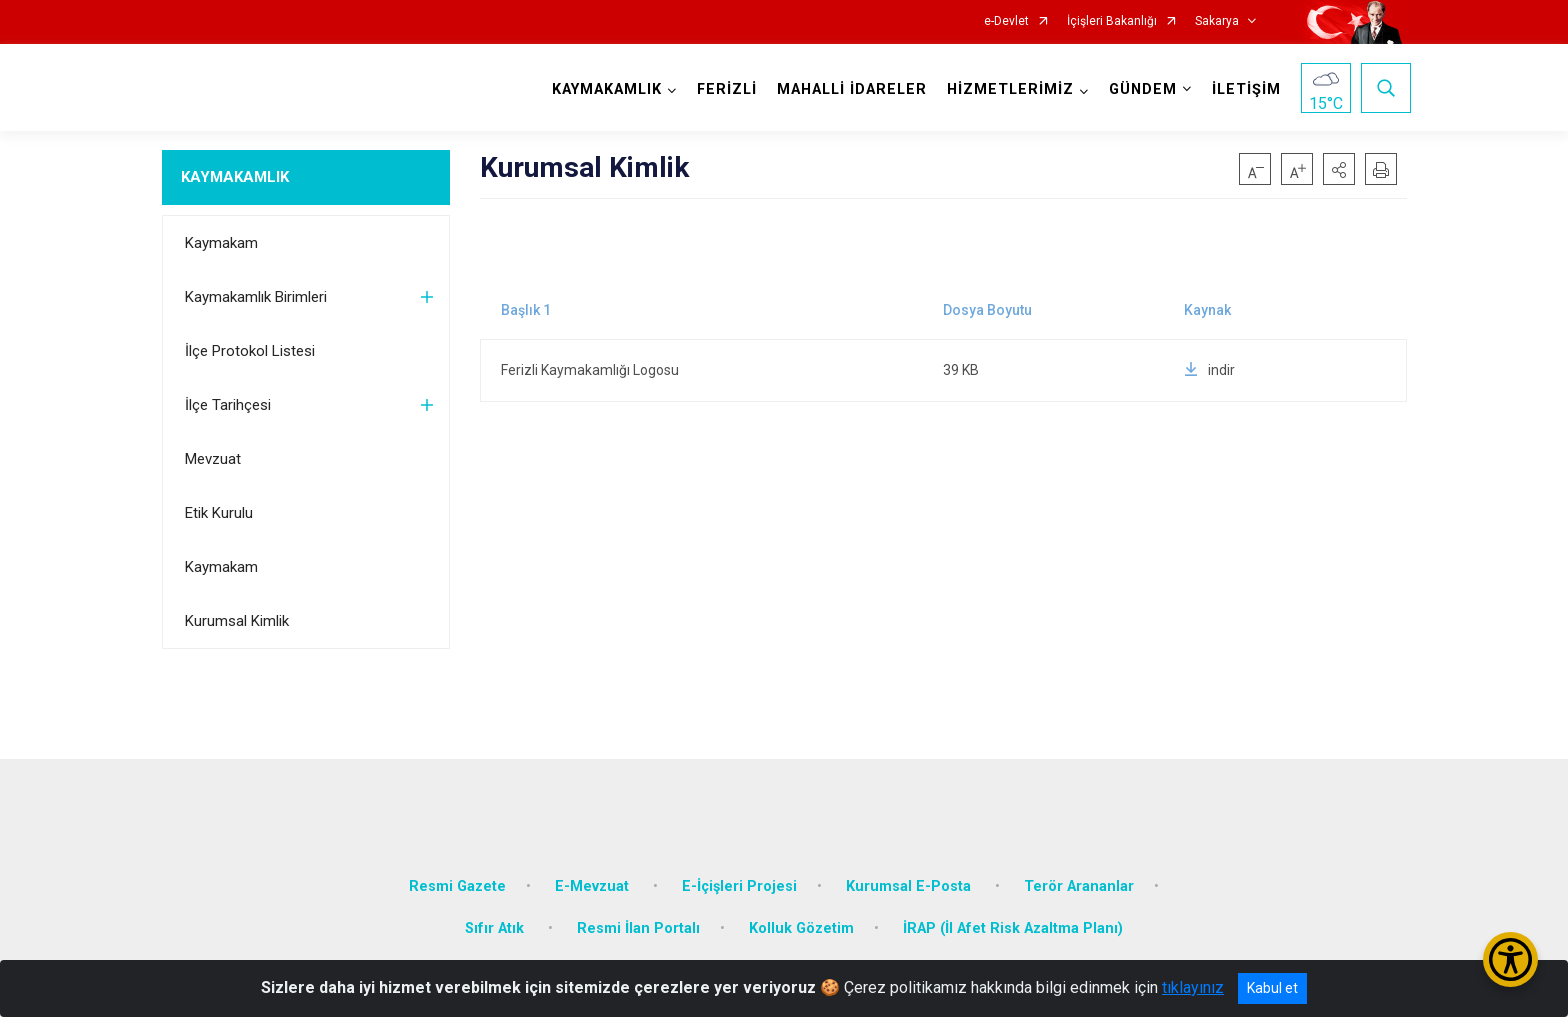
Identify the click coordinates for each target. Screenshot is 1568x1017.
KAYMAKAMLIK (235, 177)
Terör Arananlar (1079, 871)
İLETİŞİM (1242, 89)
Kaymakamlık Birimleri (256, 297)
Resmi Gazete (457, 871)
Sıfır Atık (496, 913)
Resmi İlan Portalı (638, 913)
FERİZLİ (723, 89)
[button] (1339, 169)
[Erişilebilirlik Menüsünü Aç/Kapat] (1510, 959)
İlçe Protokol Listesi (250, 351)
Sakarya (1217, 21)
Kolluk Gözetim (801, 913)
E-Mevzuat (594, 871)
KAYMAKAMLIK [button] (603, 89)
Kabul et (1272, 988)
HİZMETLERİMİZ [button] (1006, 89)
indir (1209, 370)
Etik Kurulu (219, 513)
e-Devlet (1006, 21)
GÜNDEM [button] (1139, 89)
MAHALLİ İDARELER (848, 89)
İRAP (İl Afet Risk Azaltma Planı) (1013, 913)
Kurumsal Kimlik (237, 621)
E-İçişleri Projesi (739, 871)
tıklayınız (1193, 987)
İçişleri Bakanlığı (1112, 21)
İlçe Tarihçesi (228, 405)
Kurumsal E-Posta (910, 871)
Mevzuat (213, 459)
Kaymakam (221, 243)
